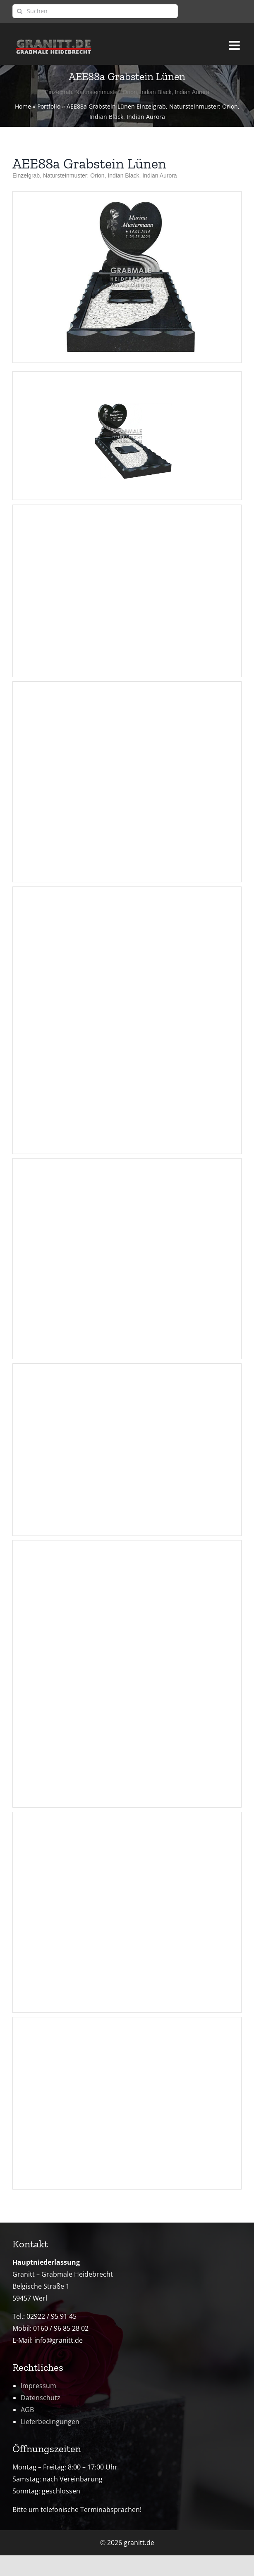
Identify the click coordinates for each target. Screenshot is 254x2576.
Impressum (38, 2385)
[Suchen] (95, 11)
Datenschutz (40, 2397)
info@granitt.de (58, 2340)
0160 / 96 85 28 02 (61, 2328)
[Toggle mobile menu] (235, 42)
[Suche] (19, 11)
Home (23, 106)
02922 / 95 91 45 (51, 2316)
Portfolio (48, 106)
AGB (27, 2409)
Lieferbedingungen (50, 2421)
